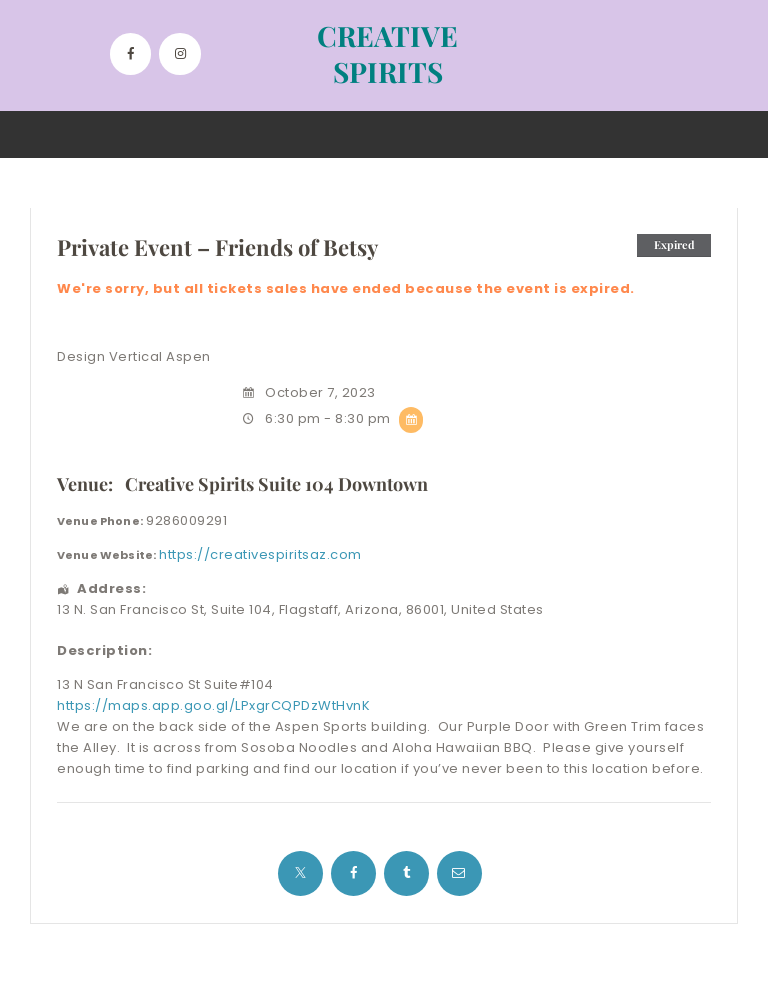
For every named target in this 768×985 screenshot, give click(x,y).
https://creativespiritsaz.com (260, 554)
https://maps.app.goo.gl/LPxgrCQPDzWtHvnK (213, 705)
